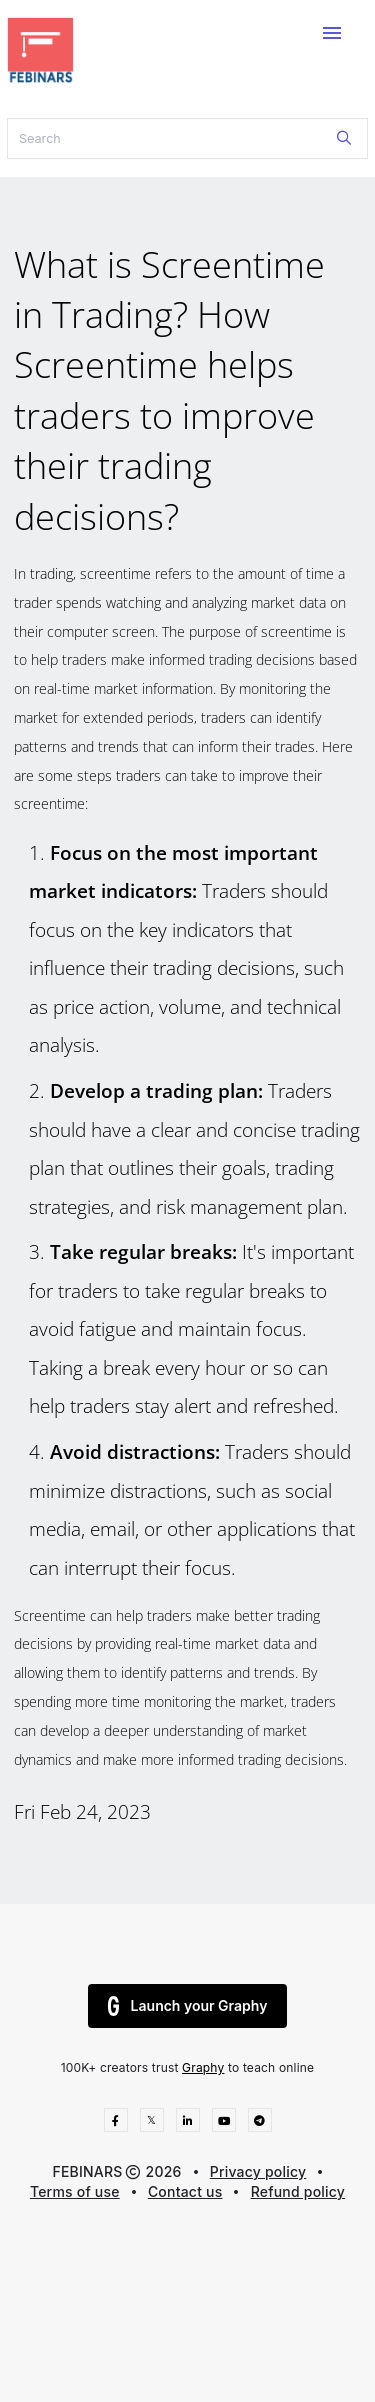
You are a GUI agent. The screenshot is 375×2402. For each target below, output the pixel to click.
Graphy (203, 2067)
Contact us (185, 2191)
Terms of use (75, 2191)
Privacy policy (258, 2171)
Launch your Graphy (188, 2006)
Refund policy (298, 2191)
